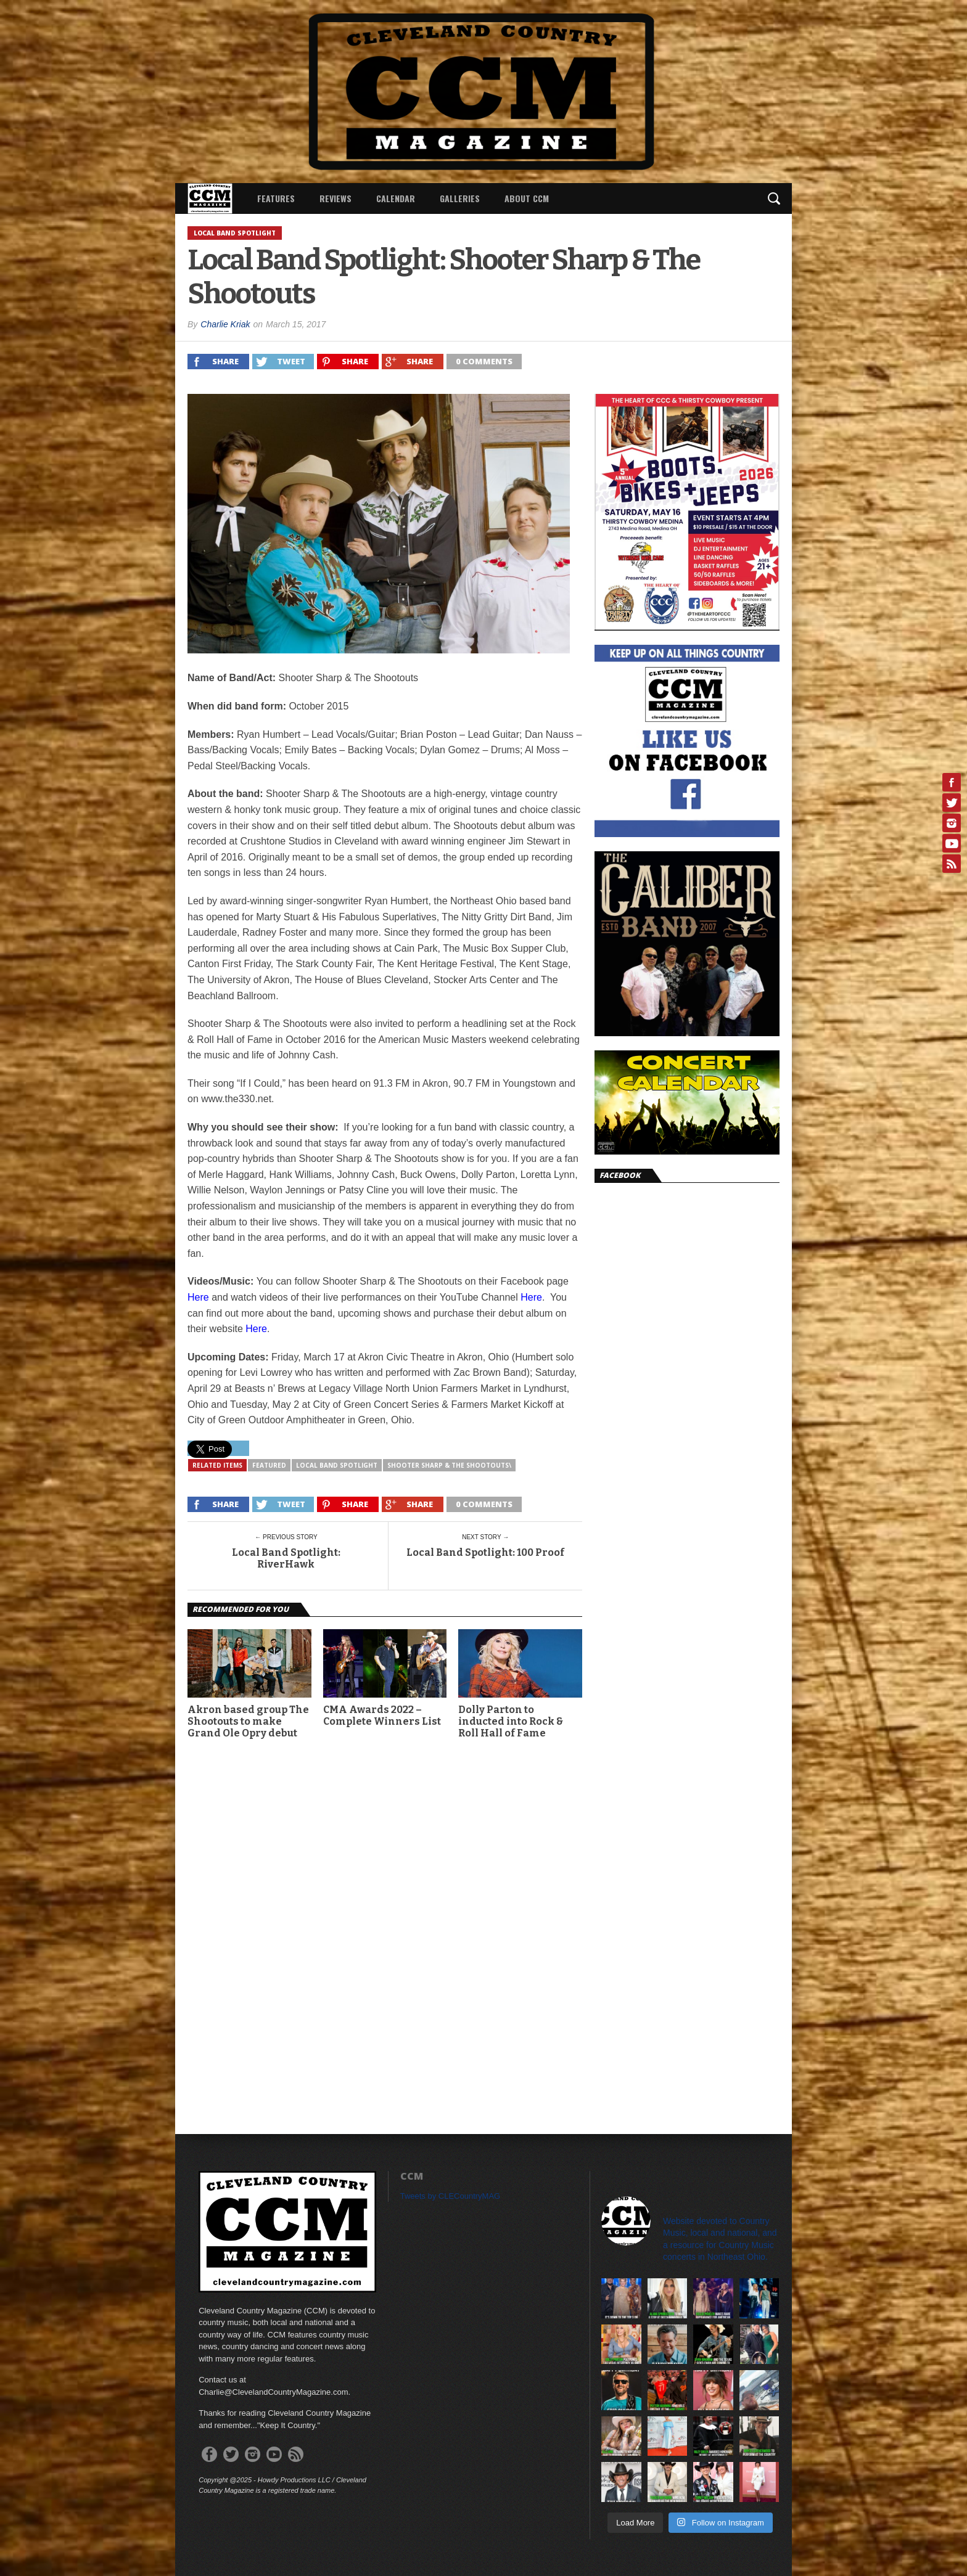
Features (276, 198)
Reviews (335, 198)
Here (198, 1297)
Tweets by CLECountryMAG (450, 2196)
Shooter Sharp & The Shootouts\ (449, 1465)
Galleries (460, 198)
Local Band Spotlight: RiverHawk (286, 1558)
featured (269, 1465)
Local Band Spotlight (336, 1465)
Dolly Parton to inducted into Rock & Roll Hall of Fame (510, 1721)
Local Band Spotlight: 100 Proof (485, 1552)
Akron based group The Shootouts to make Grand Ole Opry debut (248, 1721)
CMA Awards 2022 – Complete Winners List (382, 1715)
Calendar (395, 198)
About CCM (526, 198)
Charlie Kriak (225, 324)
